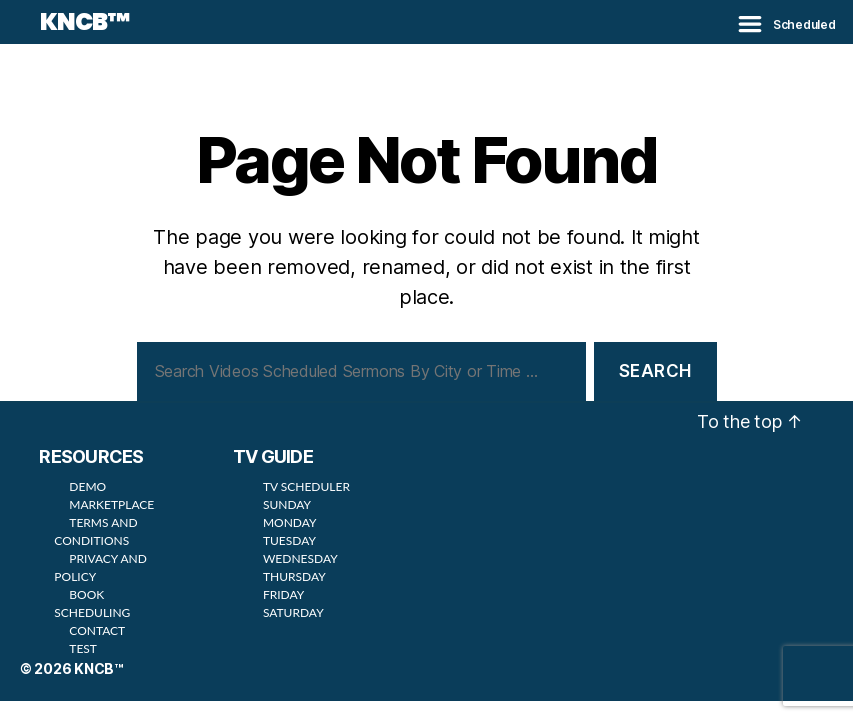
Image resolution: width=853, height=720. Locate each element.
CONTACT (97, 630)
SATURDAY (293, 612)
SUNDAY (287, 504)
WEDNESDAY (300, 558)
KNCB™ (84, 22)
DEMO (87, 486)
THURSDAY (294, 576)
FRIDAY (283, 594)
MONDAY (290, 522)
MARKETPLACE (111, 504)
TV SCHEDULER (306, 486)
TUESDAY (289, 540)
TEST (83, 648)
